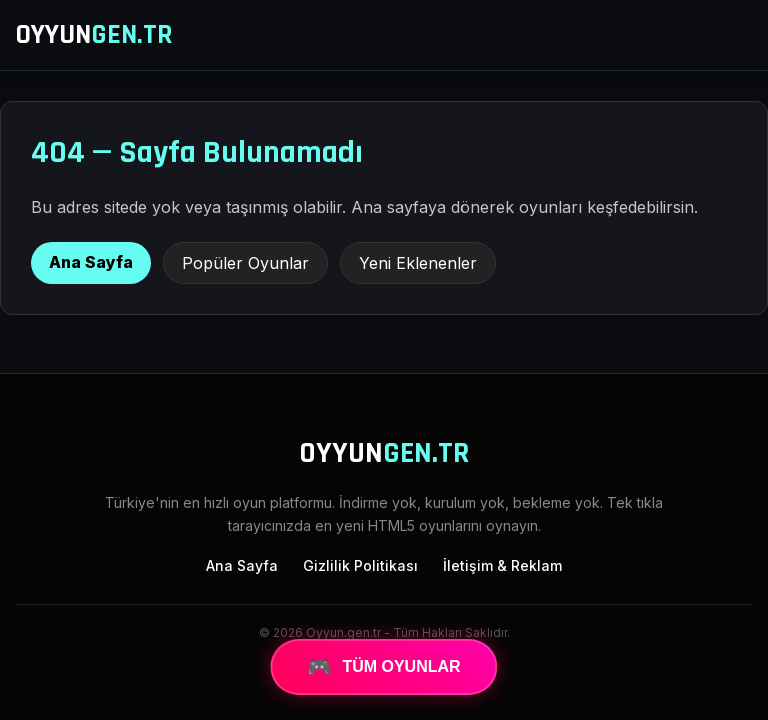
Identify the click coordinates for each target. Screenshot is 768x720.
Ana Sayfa (91, 262)
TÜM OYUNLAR (383, 667)
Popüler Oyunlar (245, 263)
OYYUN (94, 35)
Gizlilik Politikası (360, 565)
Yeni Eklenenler (418, 263)
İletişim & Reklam (502, 565)
